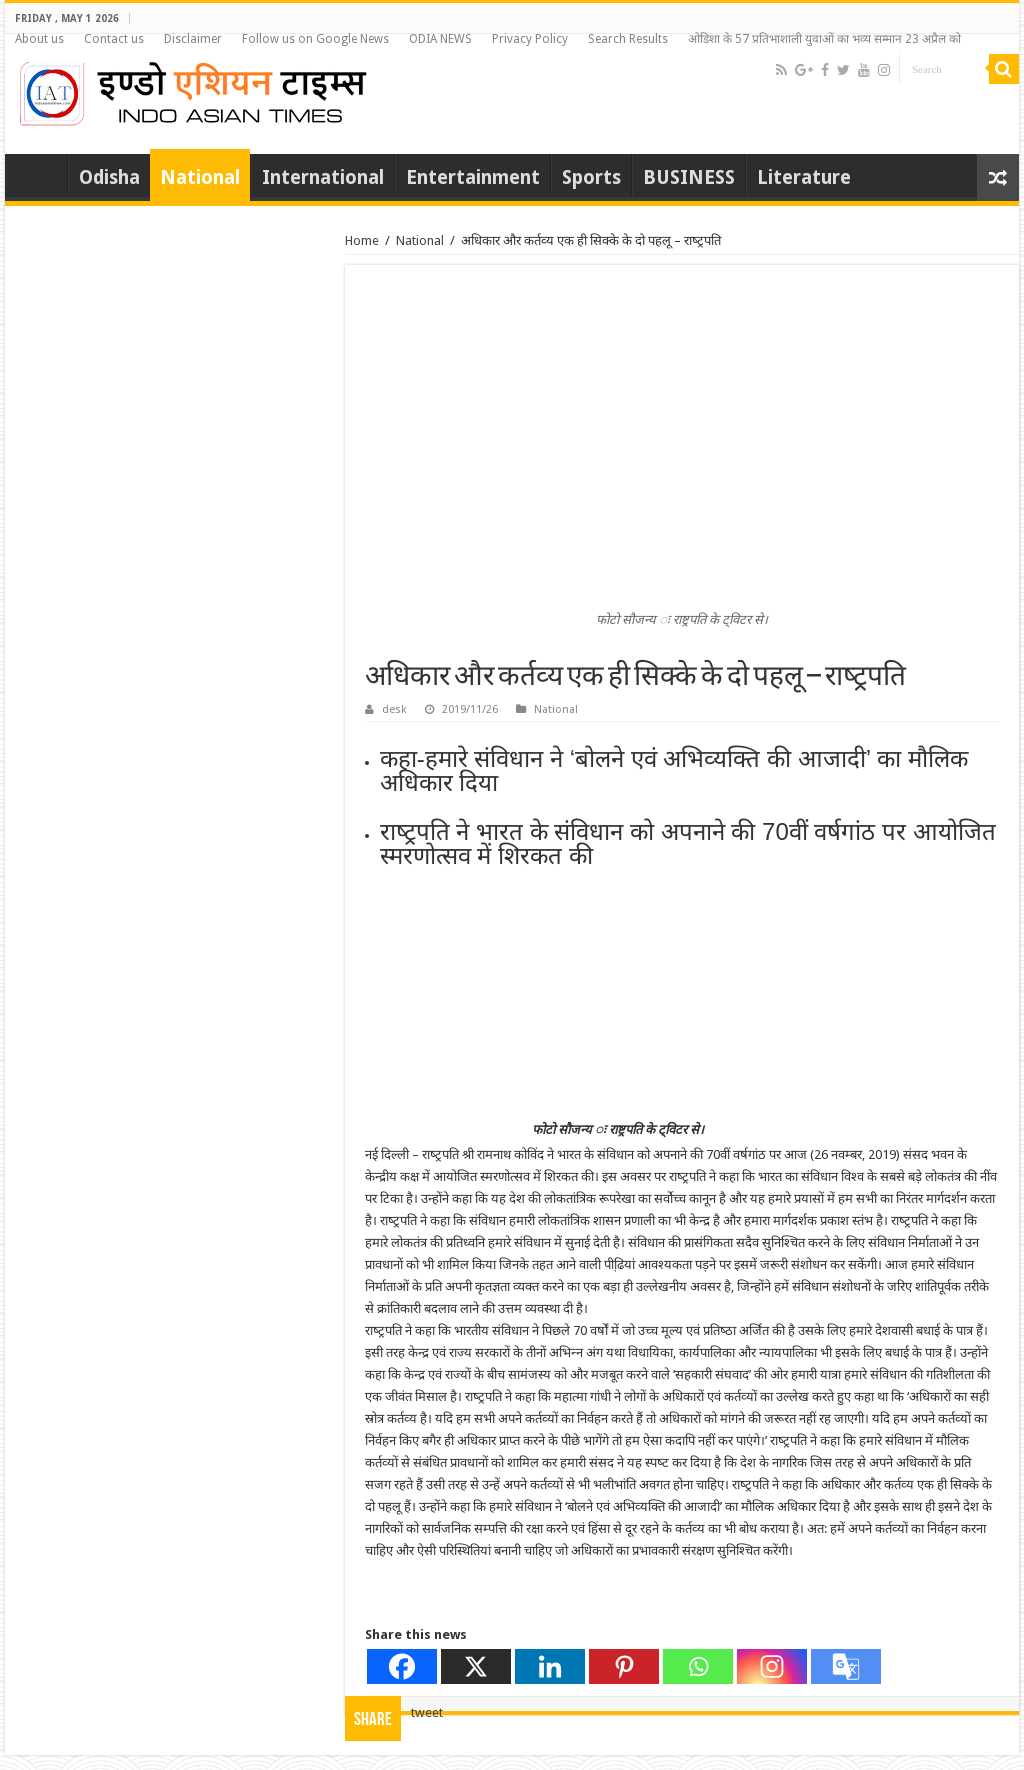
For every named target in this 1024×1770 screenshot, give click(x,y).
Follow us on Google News (315, 39)
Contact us (114, 39)
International (323, 177)
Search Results (628, 39)
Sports (591, 177)
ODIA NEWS (440, 39)
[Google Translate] (846, 1666)
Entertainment (473, 177)
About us (39, 39)
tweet (427, 1712)
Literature (804, 177)
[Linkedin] (550, 1666)
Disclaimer (193, 39)
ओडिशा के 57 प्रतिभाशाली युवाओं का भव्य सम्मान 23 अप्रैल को (824, 39)
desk (394, 709)
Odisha (109, 177)
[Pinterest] (624, 1666)
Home (41, 175)
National (200, 177)
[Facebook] (402, 1666)
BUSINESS (689, 177)
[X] (476, 1666)
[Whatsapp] (698, 1666)
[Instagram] (772, 1666)
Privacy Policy (530, 39)
